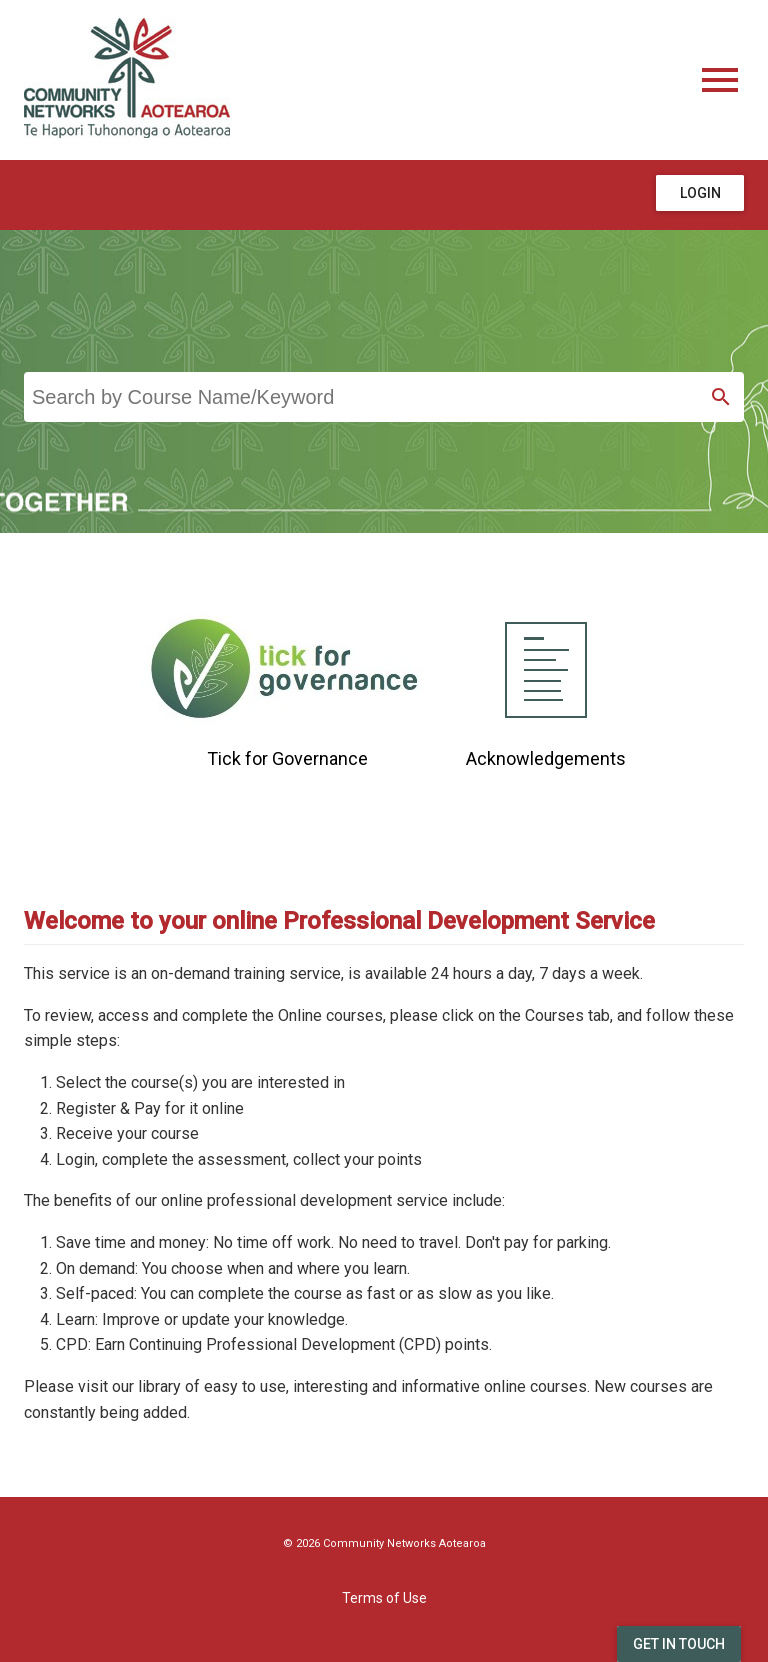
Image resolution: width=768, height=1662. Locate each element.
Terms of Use (384, 1598)
